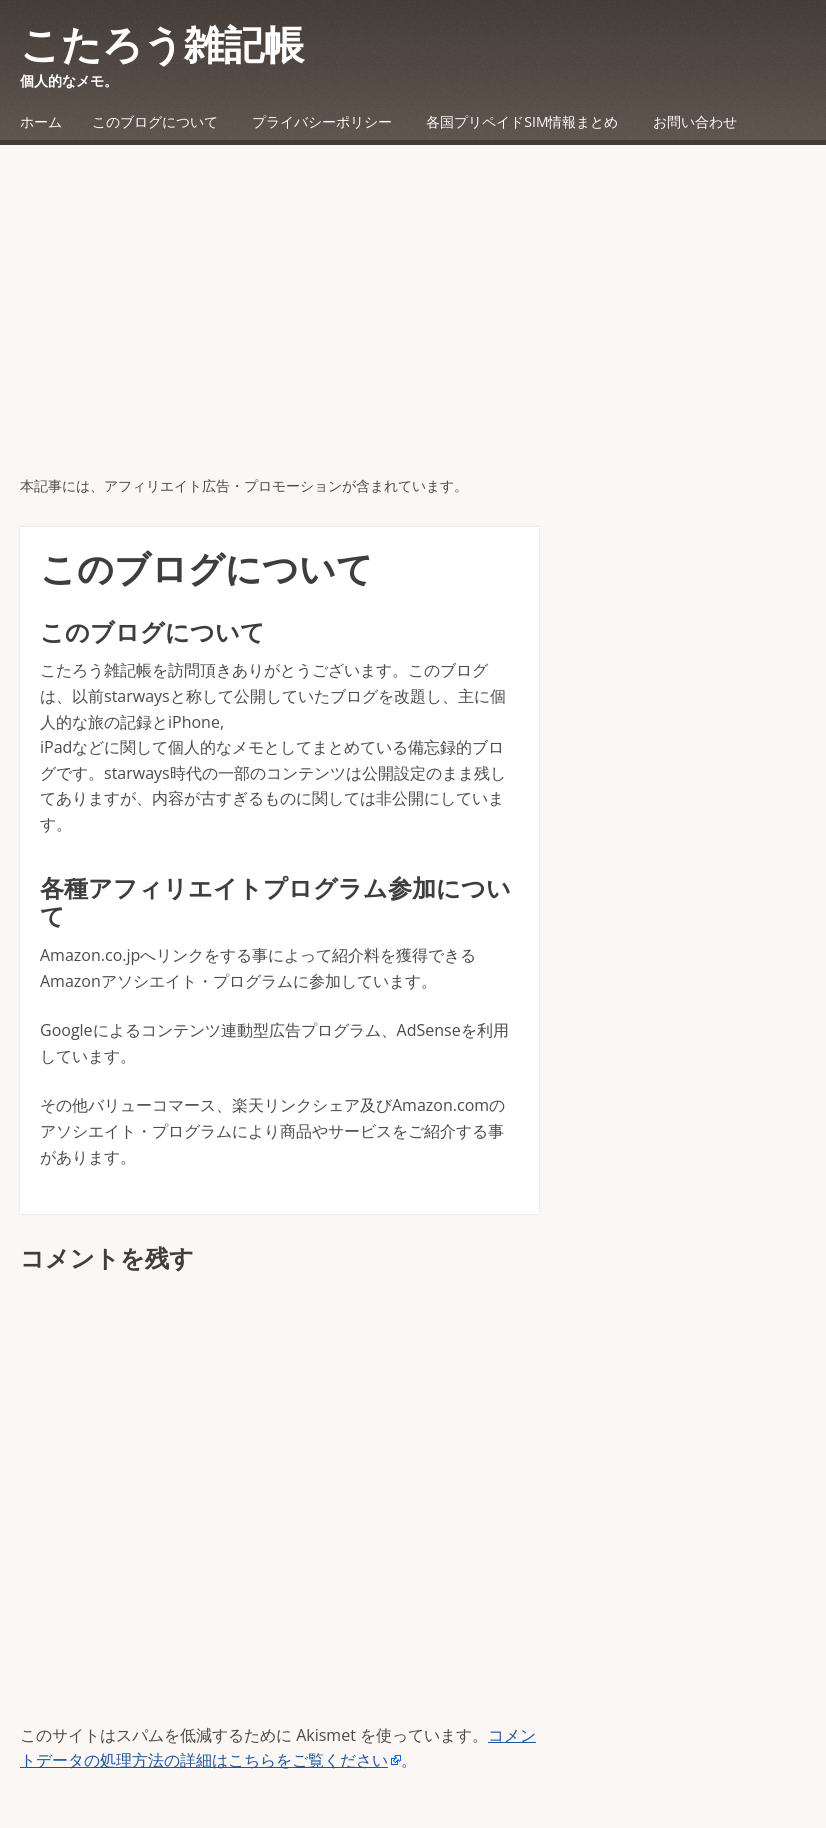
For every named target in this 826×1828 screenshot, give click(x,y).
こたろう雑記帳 (162, 44)
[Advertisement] (413, 325)
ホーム (41, 121)
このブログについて (155, 121)
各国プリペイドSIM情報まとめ (522, 121)
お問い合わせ (695, 121)
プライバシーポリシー (322, 121)
